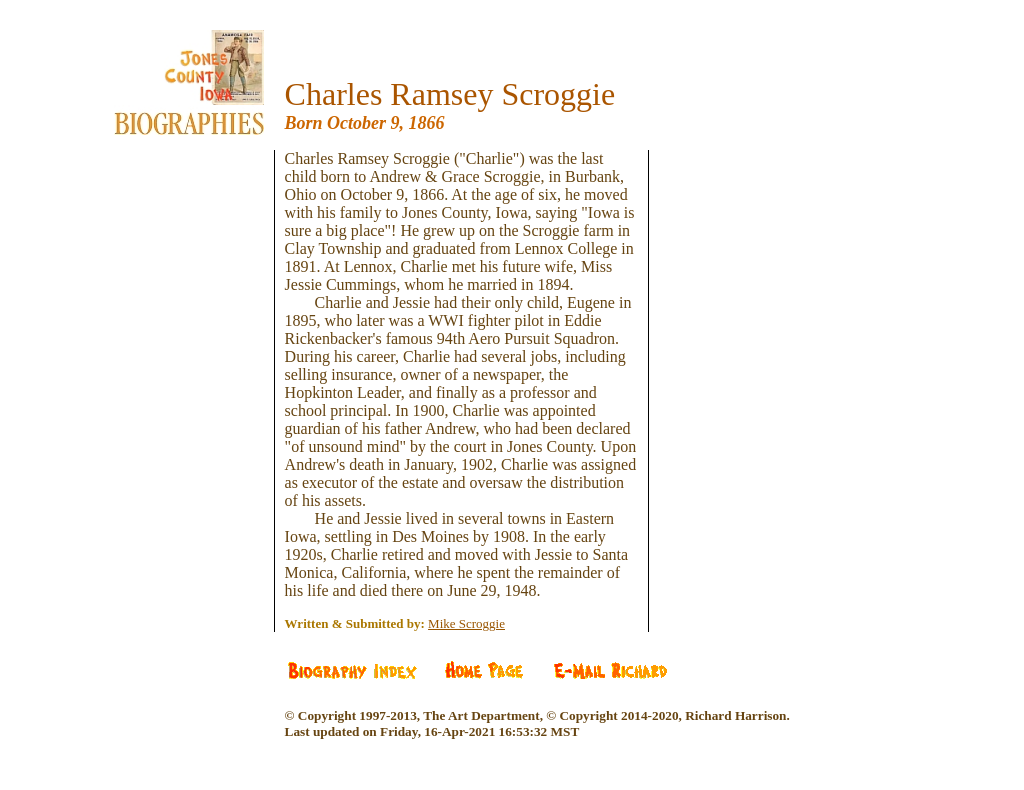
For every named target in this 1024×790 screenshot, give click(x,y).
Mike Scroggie (466, 623)
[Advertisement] (204, 270)
